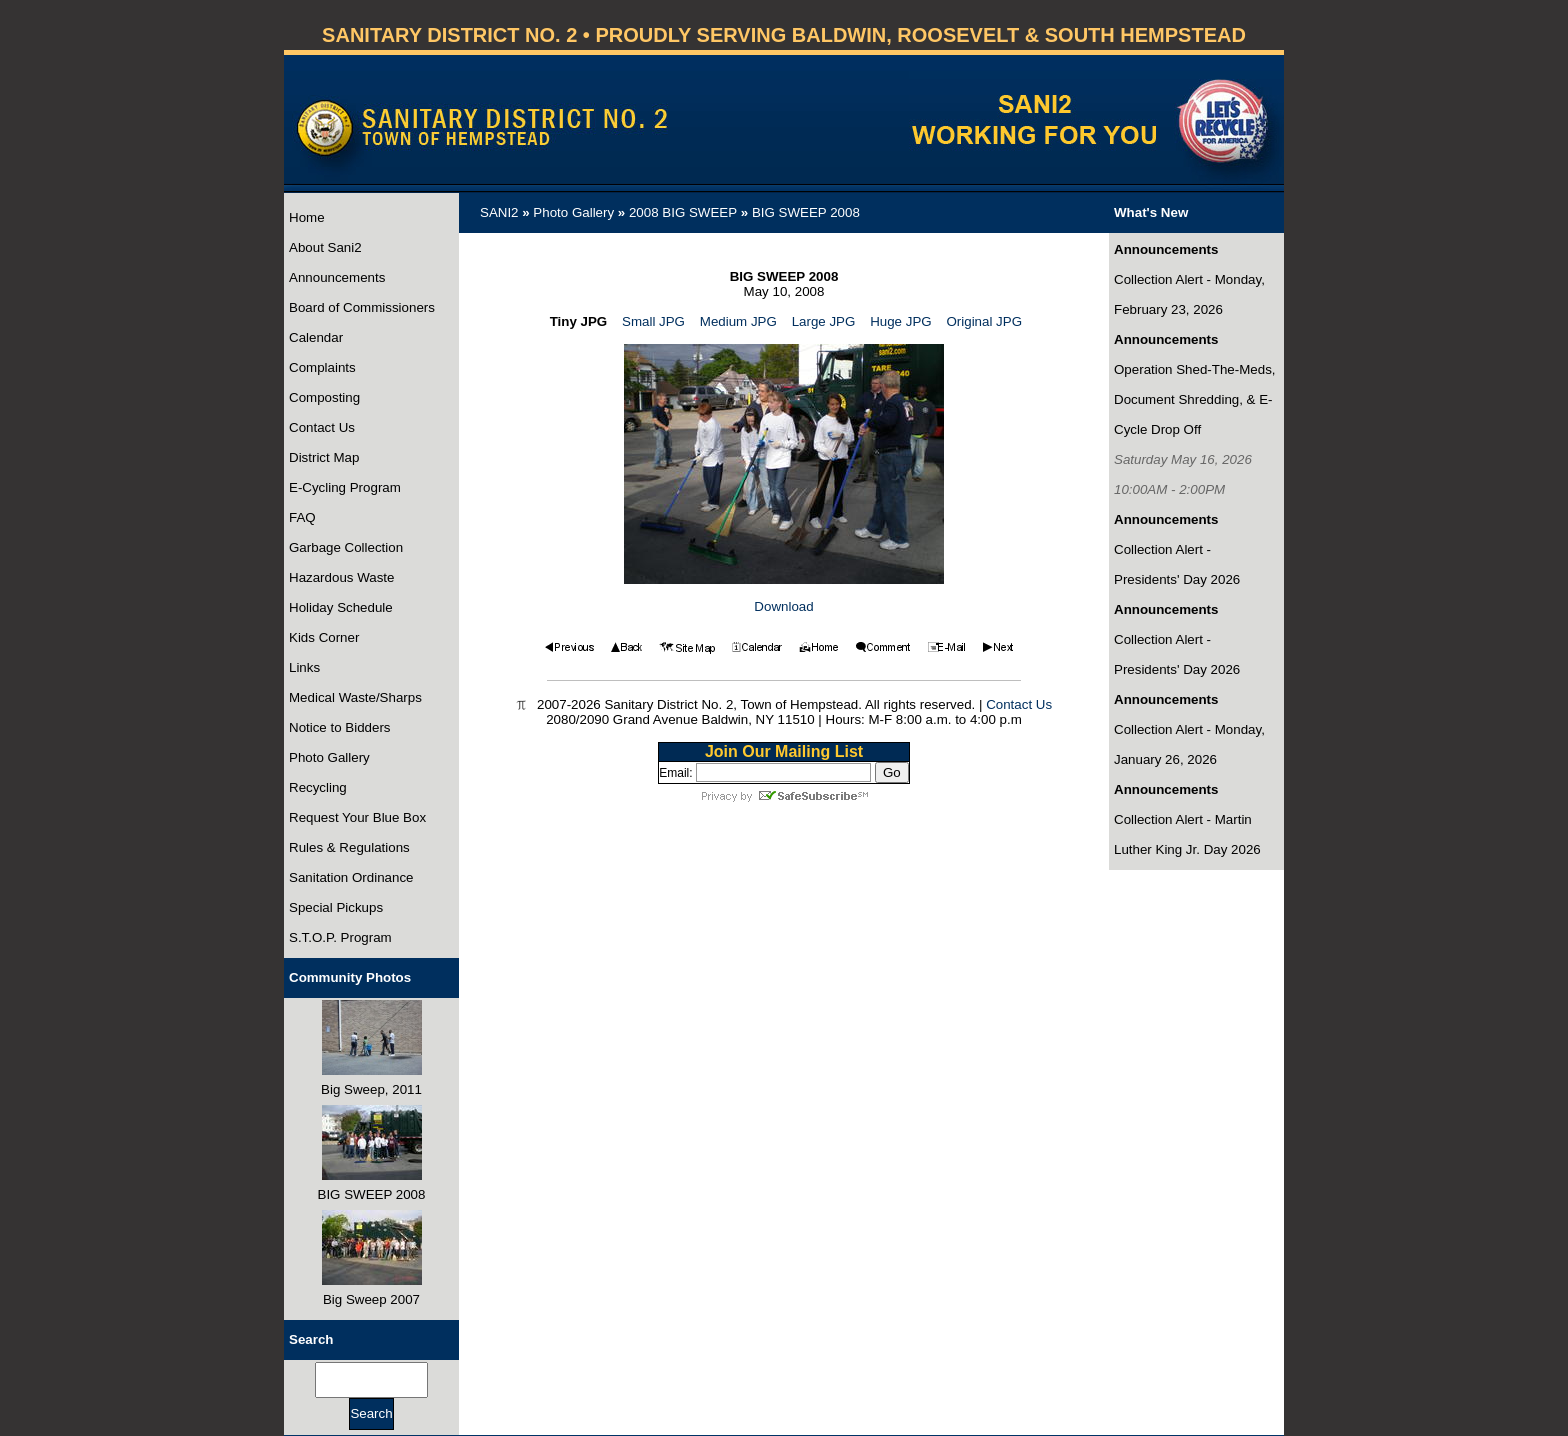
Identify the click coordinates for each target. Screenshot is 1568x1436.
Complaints (322, 367)
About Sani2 (325, 247)
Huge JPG (901, 321)
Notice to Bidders (340, 727)
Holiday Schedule (341, 607)
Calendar (316, 337)
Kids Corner (324, 637)
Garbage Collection (346, 547)
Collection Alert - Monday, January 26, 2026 (1189, 744)
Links (304, 667)
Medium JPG (738, 321)
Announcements (337, 277)
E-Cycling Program (345, 487)
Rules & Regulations (349, 847)
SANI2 (499, 212)
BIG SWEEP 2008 (806, 212)
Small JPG (653, 321)
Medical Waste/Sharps (355, 697)
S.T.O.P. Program (340, 937)
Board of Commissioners (362, 307)
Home (307, 217)
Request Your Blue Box (357, 817)
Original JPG (984, 321)
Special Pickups (336, 907)
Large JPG (824, 321)
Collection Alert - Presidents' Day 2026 (1177, 564)
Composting (324, 397)
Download (783, 606)
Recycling (318, 787)
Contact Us (322, 427)
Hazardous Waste (341, 577)
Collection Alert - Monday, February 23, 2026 (1189, 294)
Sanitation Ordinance (351, 877)
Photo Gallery (329, 757)
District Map (324, 457)
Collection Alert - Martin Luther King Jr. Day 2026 (1187, 834)
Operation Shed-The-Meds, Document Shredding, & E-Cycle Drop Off (1195, 399)
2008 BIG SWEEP (683, 212)
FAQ (302, 517)
